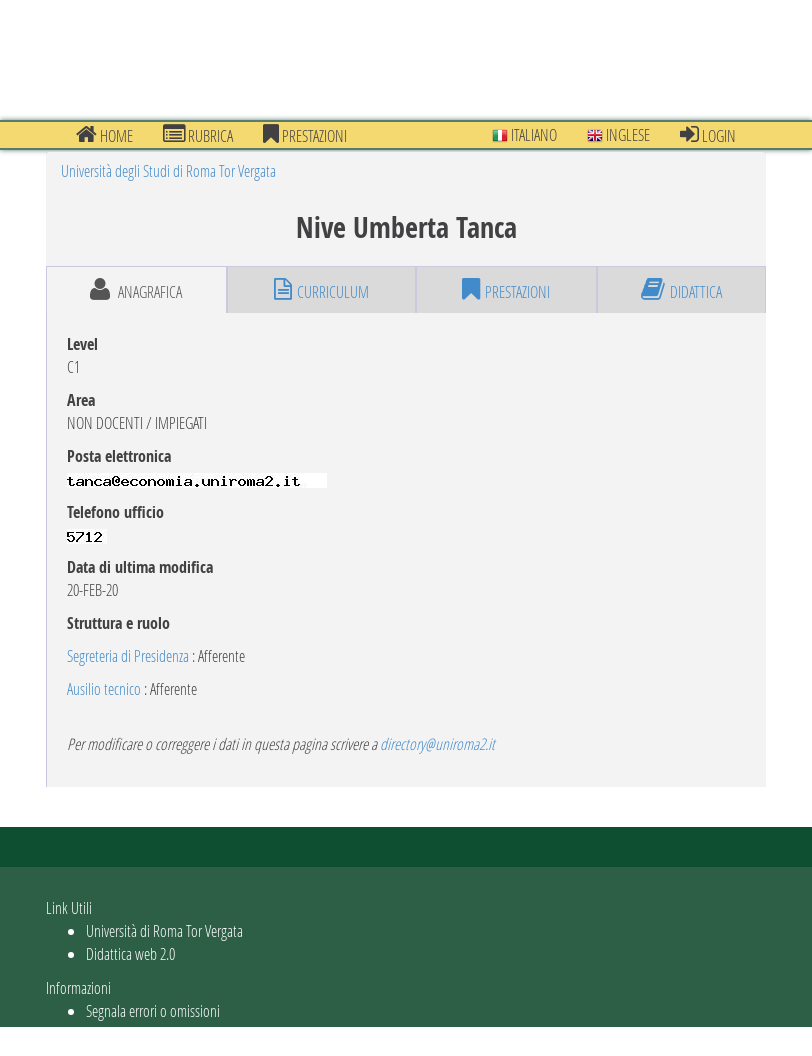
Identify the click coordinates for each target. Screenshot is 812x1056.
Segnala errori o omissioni (153, 1010)
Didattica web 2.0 (130, 953)
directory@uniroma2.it (437, 743)
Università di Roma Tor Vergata (164, 930)
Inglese (618, 134)
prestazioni (305, 135)
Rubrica (198, 135)
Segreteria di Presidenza (128, 655)
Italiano (524, 134)
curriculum (321, 290)
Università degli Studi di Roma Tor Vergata (168, 170)
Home (104, 135)
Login (708, 135)
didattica (681, 290)
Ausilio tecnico (104, 688)
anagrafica (136, 290)
